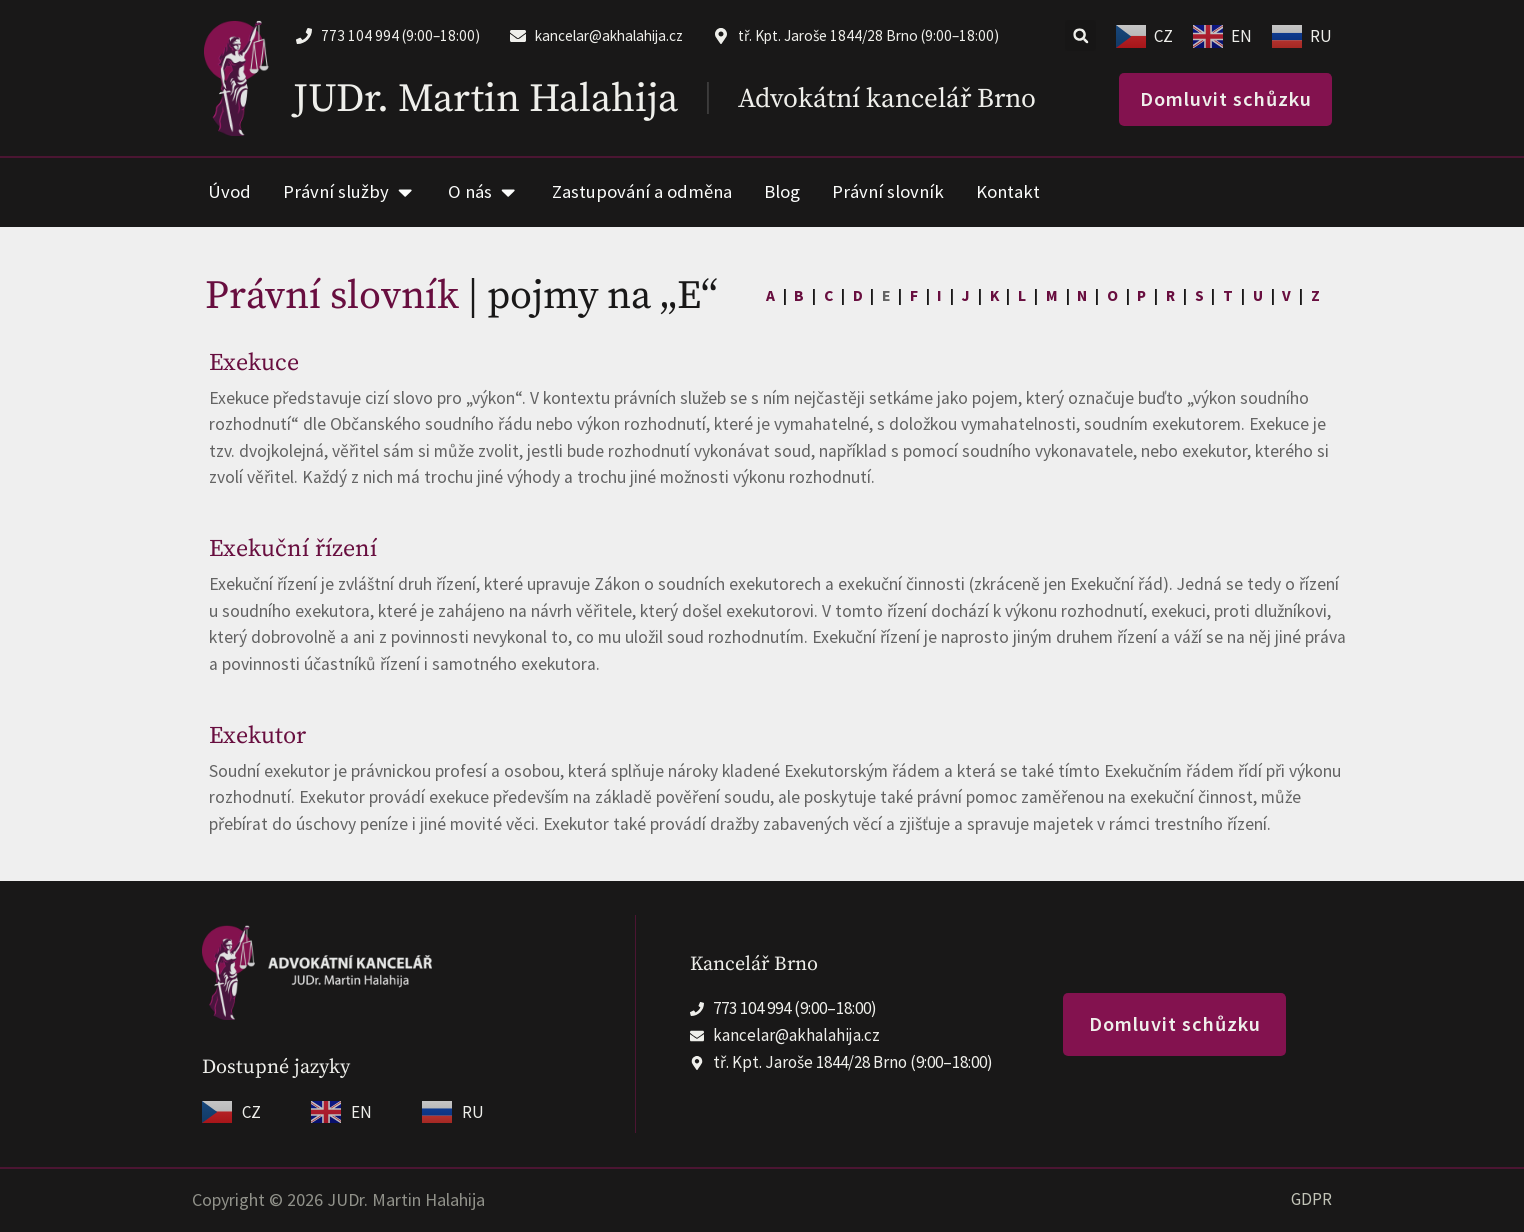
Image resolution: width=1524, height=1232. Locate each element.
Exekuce (254, 363)
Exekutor (257, 736)
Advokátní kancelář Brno (887, 99)
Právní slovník (332, 296)
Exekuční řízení (293, 549)
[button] (1080, 35)
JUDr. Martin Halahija (485, 99)
